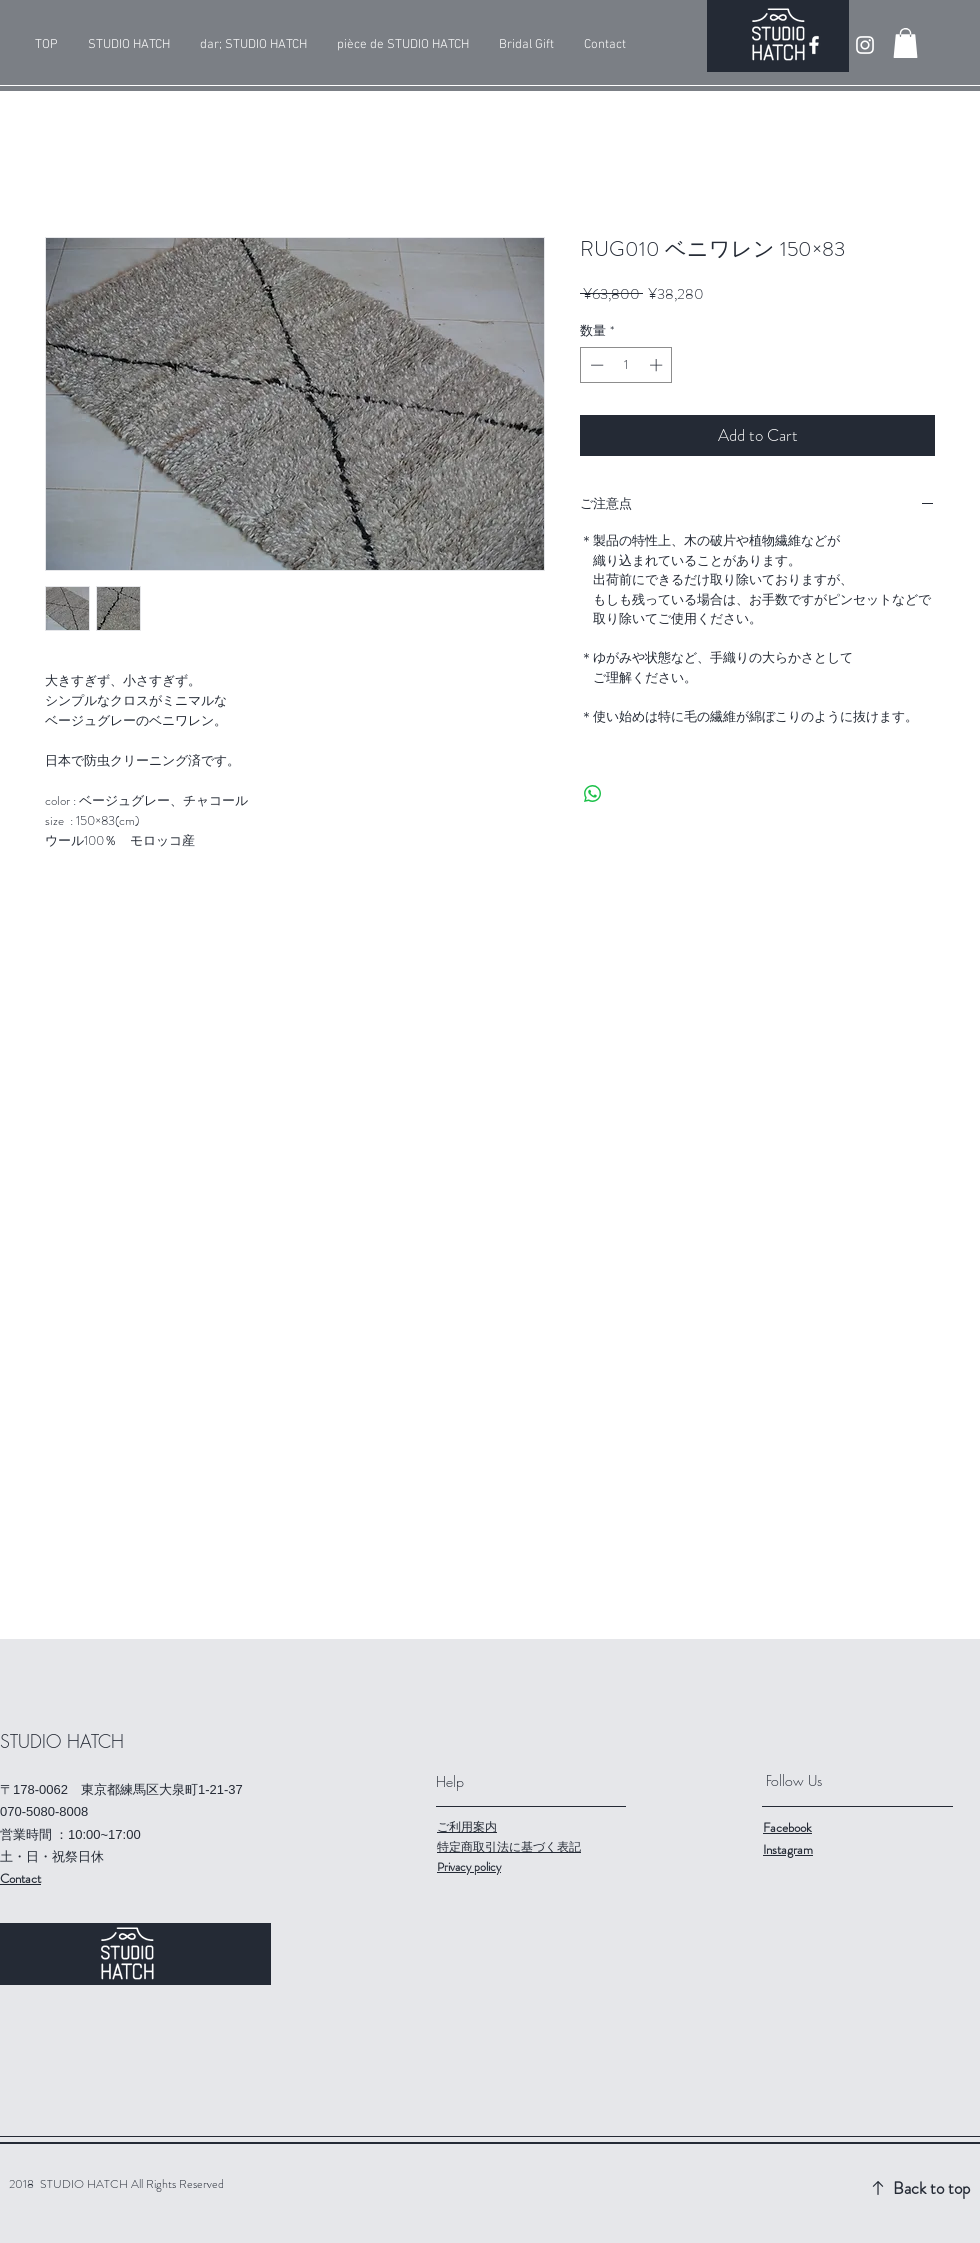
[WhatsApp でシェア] (593, 794)
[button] (905, 43)
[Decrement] (595, 365)
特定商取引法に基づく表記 (509, 1847)
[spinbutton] (626, 365)
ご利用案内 (467, 1827)
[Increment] (658, 365)
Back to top (931, 2188)
